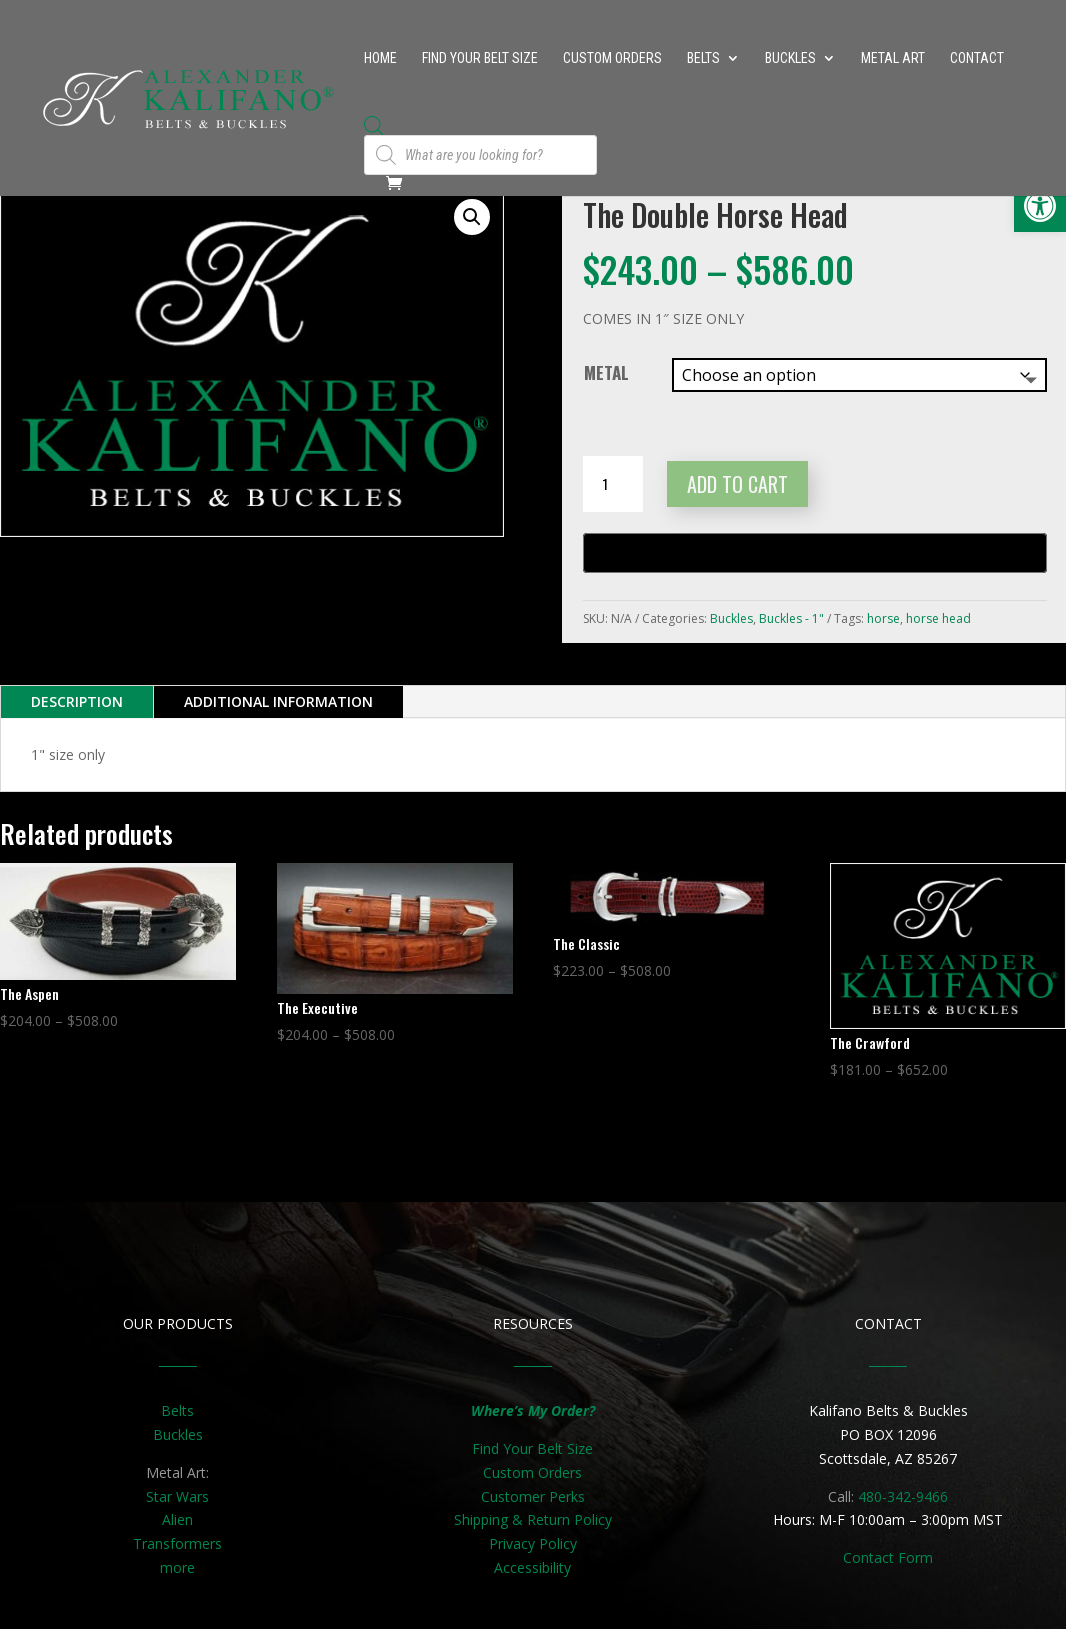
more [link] (177, 1567)
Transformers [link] (177, 1543)
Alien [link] (177, 1519)
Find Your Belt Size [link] (480, 58)
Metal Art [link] (893, 58)
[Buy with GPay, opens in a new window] (815, 553)
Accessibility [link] (532, 1567)
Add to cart (737, 484)
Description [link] (77, 701)
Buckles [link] (790, 58)
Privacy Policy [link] (533, 1543)
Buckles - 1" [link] (791, 618)
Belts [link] (703, 58)
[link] (1040, 206)
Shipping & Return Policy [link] (533, 1519)
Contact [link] (977, 58)
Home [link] (380, 58)
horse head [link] (938, 618)
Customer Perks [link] (533, 1496)
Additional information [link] (278, 701)
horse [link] (883, 618)
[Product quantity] (613, 484)
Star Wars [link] (177, 1496)
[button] (472, 217)
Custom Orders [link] (612, 58)
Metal (606, 372)
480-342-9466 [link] (903, 1496)
